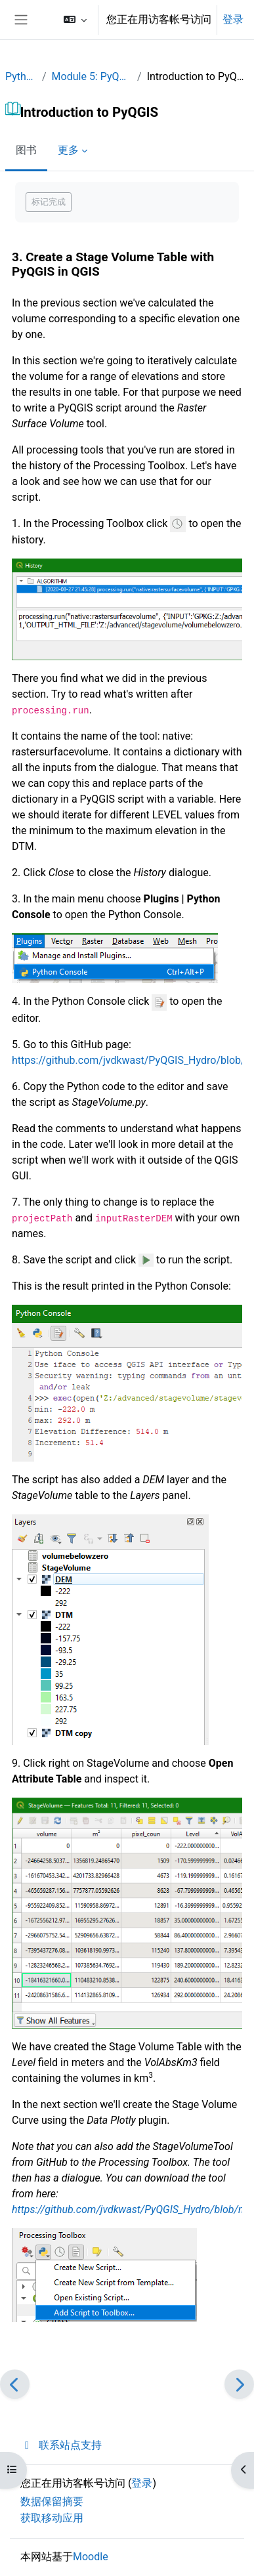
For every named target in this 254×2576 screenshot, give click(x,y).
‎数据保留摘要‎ (51, 2501)
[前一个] (15, 2384)
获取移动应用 (51, 2518)
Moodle (90, 2556)
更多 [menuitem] (68, 150)
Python (21, 76)
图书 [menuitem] (26, 150)
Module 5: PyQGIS (92, 76)
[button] (75, 19)
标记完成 (49, 202)
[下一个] (239, 2384)
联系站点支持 (61, 2445)
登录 (232, 19)
